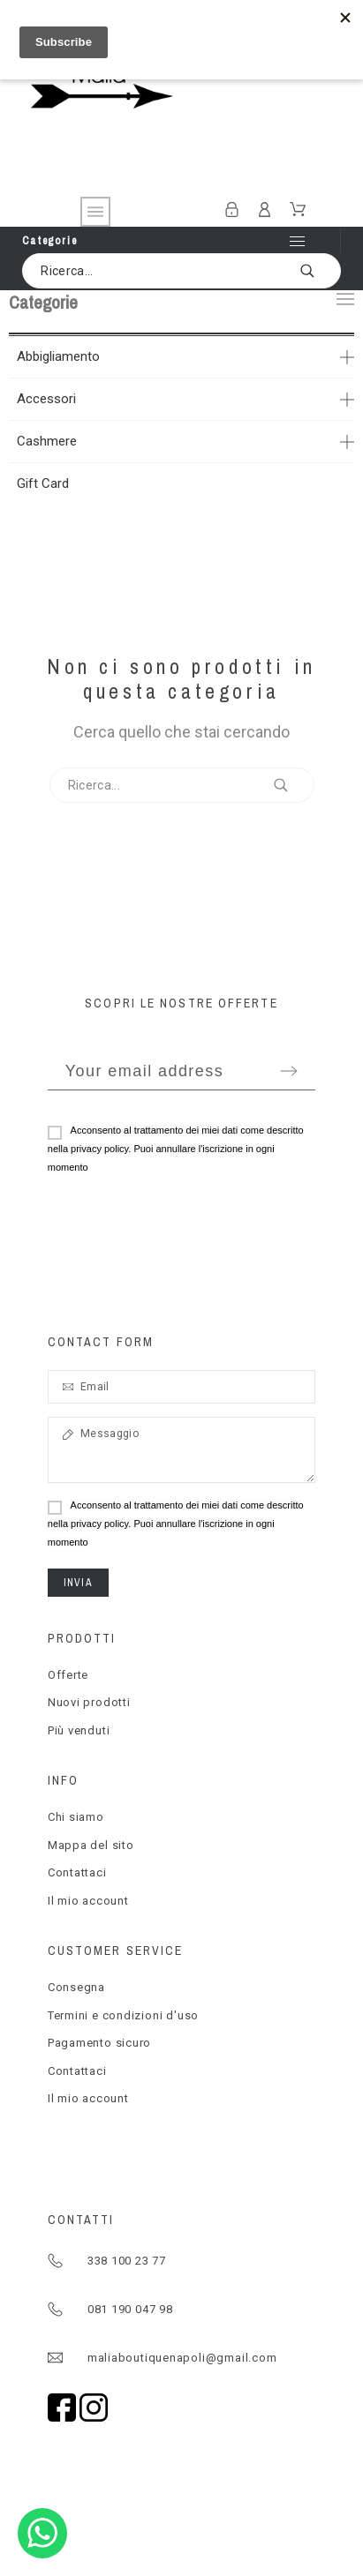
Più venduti (79, 1730)
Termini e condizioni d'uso (123, 2015)
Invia (78, 1583)
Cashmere (47, 441)
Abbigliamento (58, 356)
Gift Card (43, 483)
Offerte (68, 1674)
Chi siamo (76, 1816)
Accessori (46, 399)
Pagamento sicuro (99, 2042)
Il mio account (88, 1900)
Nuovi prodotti (89, 1702)
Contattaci (77, 1872)
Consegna (76, 1987)
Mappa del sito (91, 1845)
